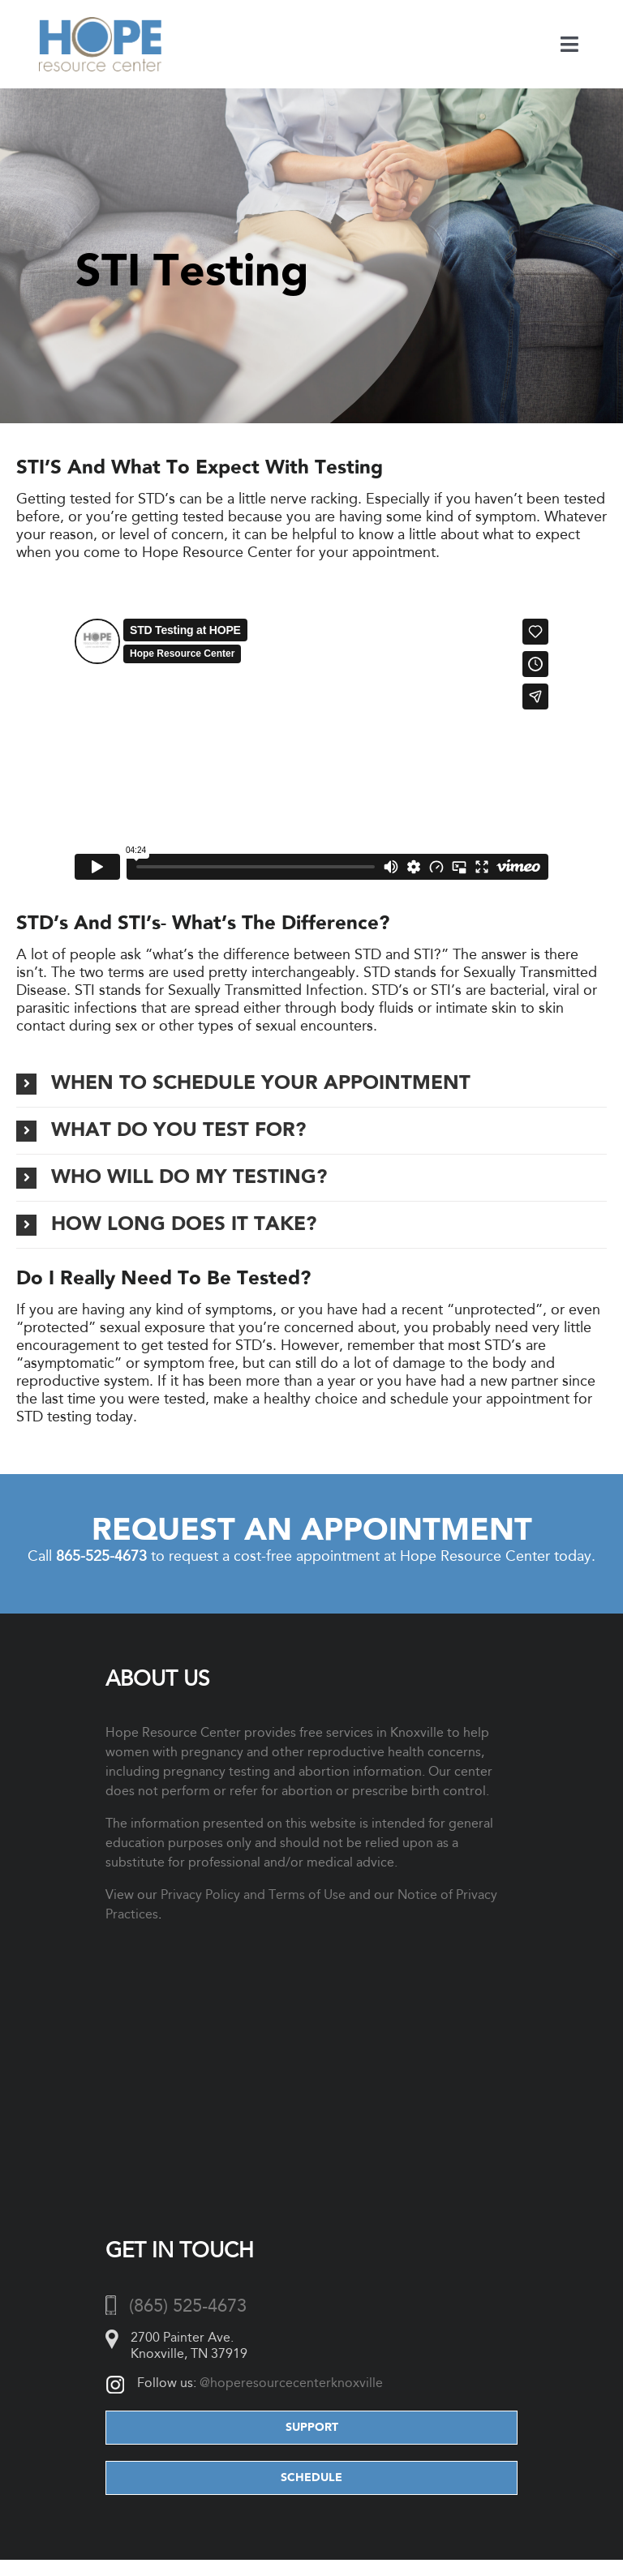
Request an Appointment (312, 1530)
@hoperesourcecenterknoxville (291, 2382)
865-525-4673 (101, 1556)
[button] (311, 1084)
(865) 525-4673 (188, 2306)
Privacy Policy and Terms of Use (253, 1894)
